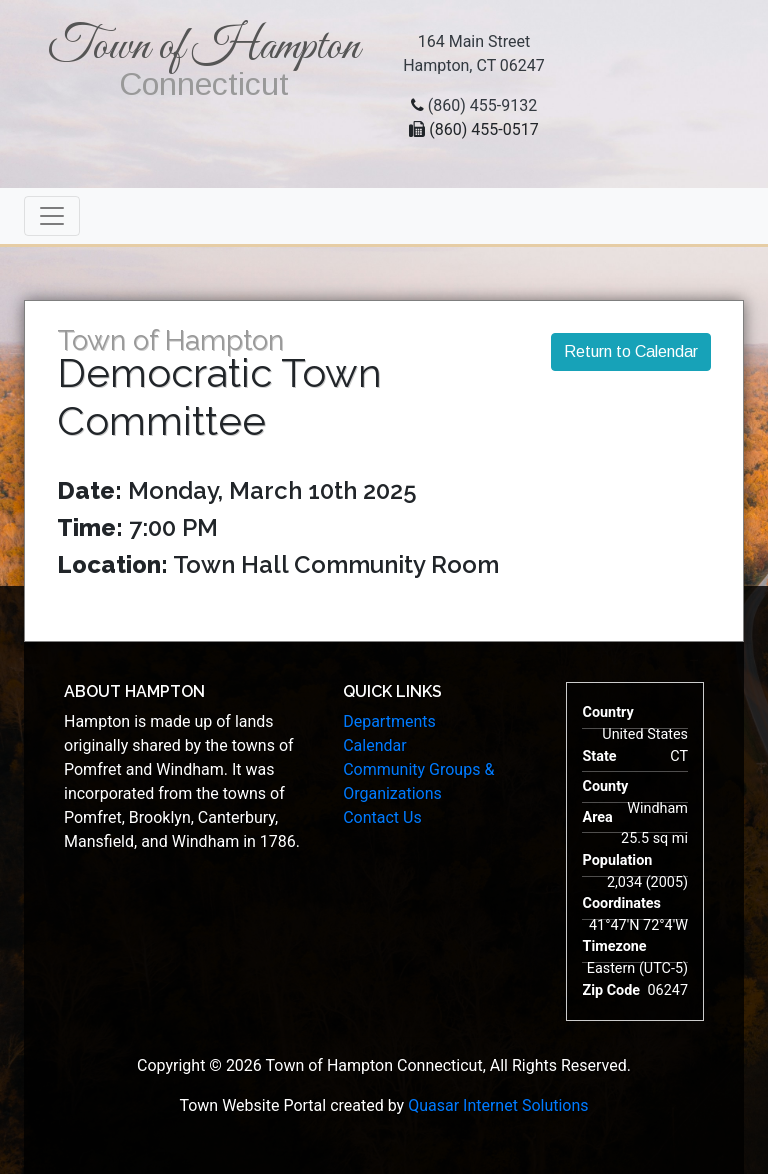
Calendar (374, 745)
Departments (389, 721)
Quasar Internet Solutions (498, 1105)
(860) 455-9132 (482, 105)
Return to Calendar (631, 351)
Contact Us (382, 817)
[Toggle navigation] (52, 216)
